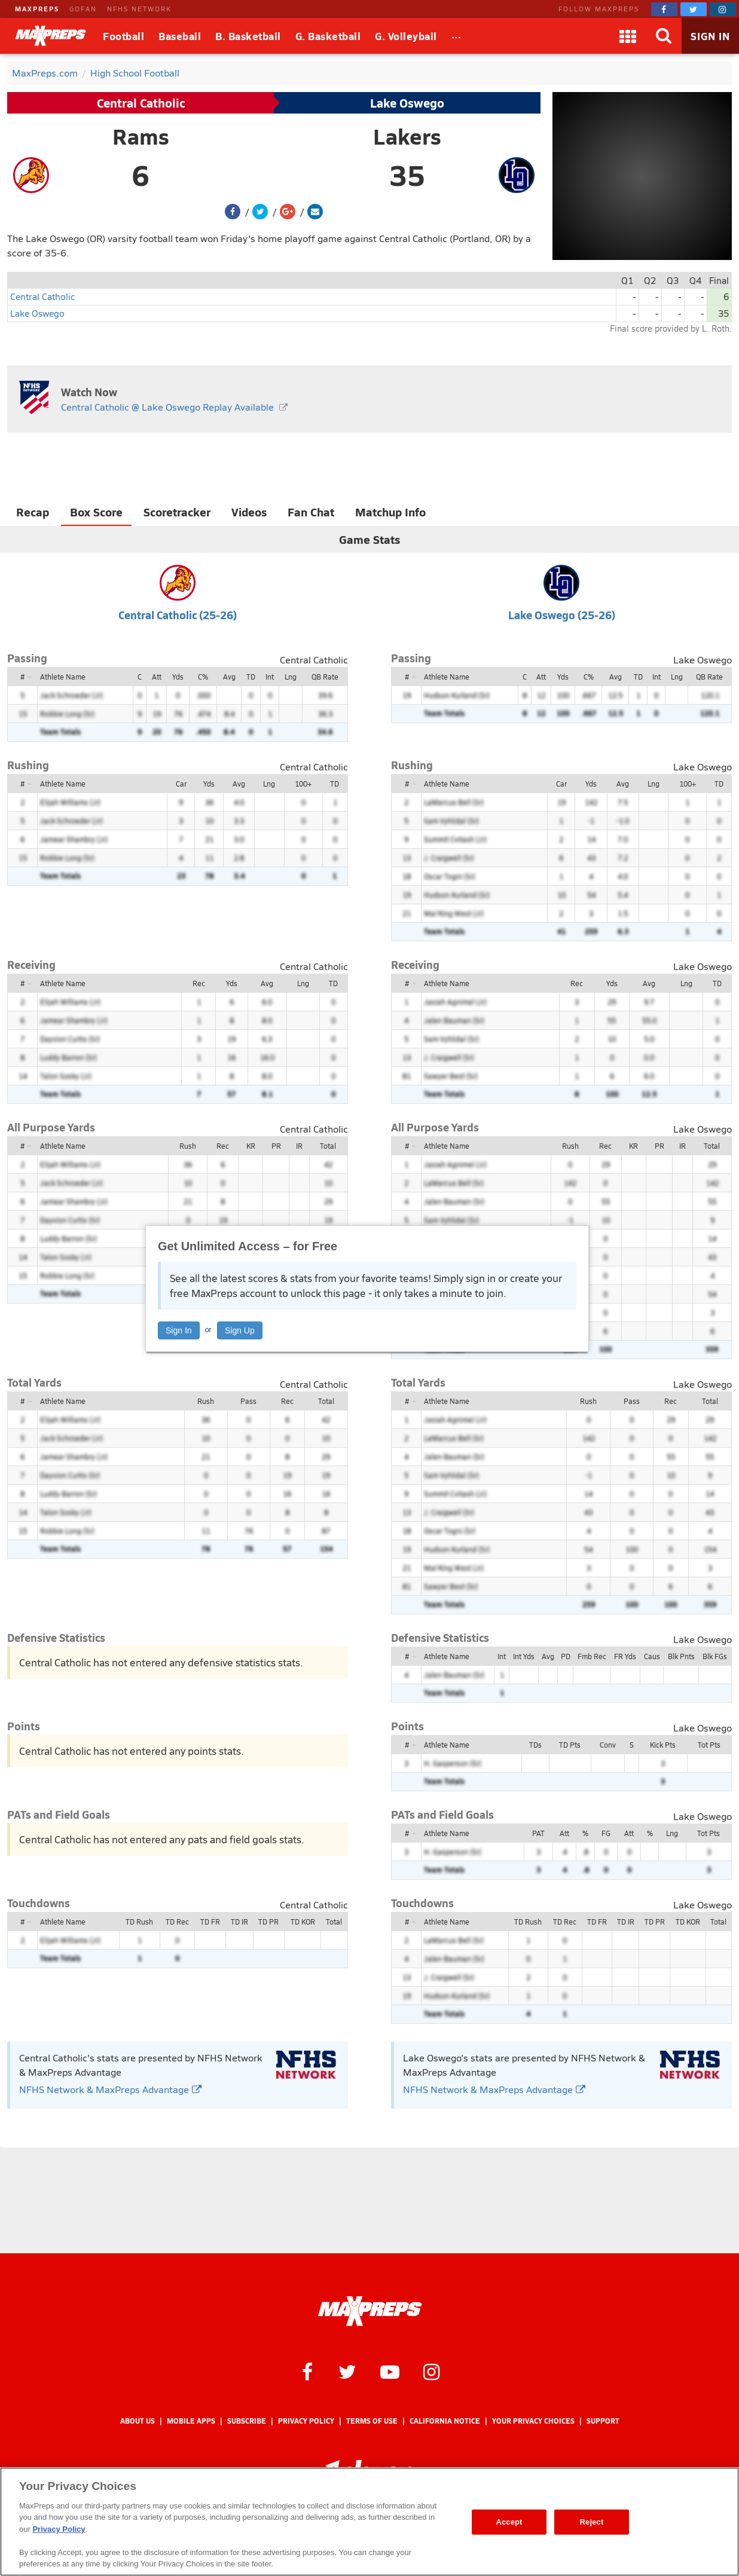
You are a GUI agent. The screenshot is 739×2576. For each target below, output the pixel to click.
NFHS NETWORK (139, 8)
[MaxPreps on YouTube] (389, 2371)
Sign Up (240, 1330)
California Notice (445, 2421)
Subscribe (246, 2421)
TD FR (210, 1921)
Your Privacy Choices (533, 2421)
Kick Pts (663, 1744)
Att (156, 676)
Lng (291, 676)
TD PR (268, 1921)
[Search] (664, 36)
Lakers (407, 136)
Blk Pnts (681, 1656)
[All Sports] (456, 36)
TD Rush (139, 1921)
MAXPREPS (37, 8)
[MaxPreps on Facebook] (664, 9)
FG (605, 1833)
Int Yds (524, 1656)
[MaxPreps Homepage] (369, 2311)
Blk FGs (715, 1656)
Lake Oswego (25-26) (561, 614)
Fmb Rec (592, 1656)
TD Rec (177, 1921)
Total (328, 1146)
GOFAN (83, 8)
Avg (229, 676)
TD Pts (570, 1744)
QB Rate (325, 676)
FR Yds (625, 1656)
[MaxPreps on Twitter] (693, 9)
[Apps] (628, 36)
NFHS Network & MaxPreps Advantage (110, 2089)
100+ (303, 783)
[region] (369, 2521)
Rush (187, 1146)
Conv (608, 1744)
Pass (248, 1401)
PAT (538, 1833)
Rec (199, 983)
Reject (592, 2521)
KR (250, 1146)
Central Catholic (141, 102)
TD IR (239, 1921)
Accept (509, 2521)
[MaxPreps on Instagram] (723, 9)
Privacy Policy (306, 2421)
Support (603, 2421)
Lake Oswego (407, 102)
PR (276, 1146)
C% (203, 676)
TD (250, 676)
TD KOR (303, 1921)
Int (269, 676)
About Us (137, 2421)
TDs (535, 1744)
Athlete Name (62, 676)
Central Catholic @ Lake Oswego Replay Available (167, 406)
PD (565, 1656)
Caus (652, 1656)
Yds (178, 676)
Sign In (179, 1330)
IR (299, 1146)
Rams (140, 136)
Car (181, 783)
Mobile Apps (191, 2421)
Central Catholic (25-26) (177, 614)
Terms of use (372, 2421)
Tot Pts (709, 1744)
